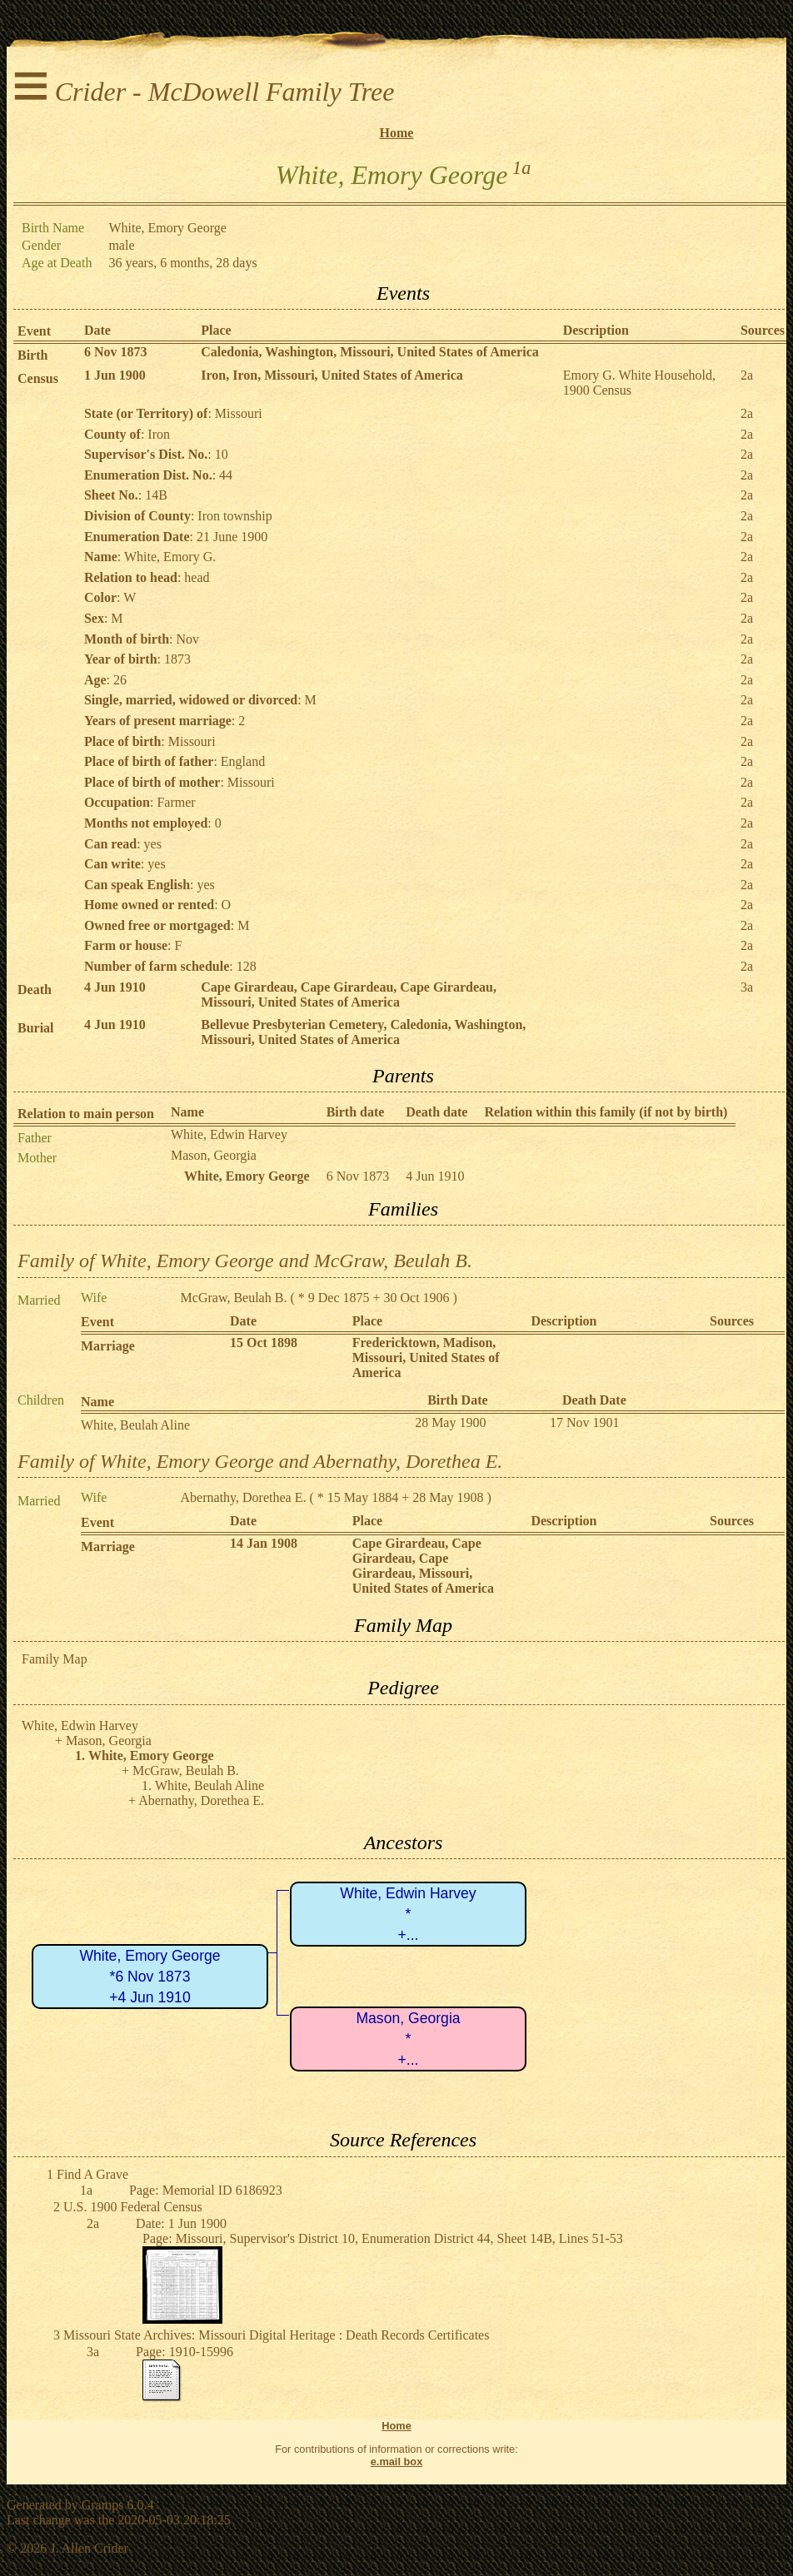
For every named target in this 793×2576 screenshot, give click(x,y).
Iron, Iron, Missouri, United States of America (332, 375)
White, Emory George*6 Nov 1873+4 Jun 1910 (149, 1976)
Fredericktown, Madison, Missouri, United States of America (426, 1357)
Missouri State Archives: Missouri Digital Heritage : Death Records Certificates (276, 2335)
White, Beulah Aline (135, 1425)
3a (747, 987)
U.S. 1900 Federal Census (132, 2207)
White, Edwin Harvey (229, 1134)
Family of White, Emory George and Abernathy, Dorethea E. (259, 1461)
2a (747, 375)
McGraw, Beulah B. (234, 1297)
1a (521, 167)
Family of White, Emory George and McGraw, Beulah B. (244, 1260)
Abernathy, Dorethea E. (244, 1497)
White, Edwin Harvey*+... (408, 1913)
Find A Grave (92, 2174)
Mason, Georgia (214, 1155)
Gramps (103, 2505)
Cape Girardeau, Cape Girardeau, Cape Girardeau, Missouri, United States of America (348, 994)
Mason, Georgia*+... (408, 2038)
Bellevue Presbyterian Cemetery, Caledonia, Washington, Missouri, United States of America (363, 1032)
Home (397, 133)
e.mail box (397, 2461)
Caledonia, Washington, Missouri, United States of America (370, 352)
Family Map (54, 1659)
